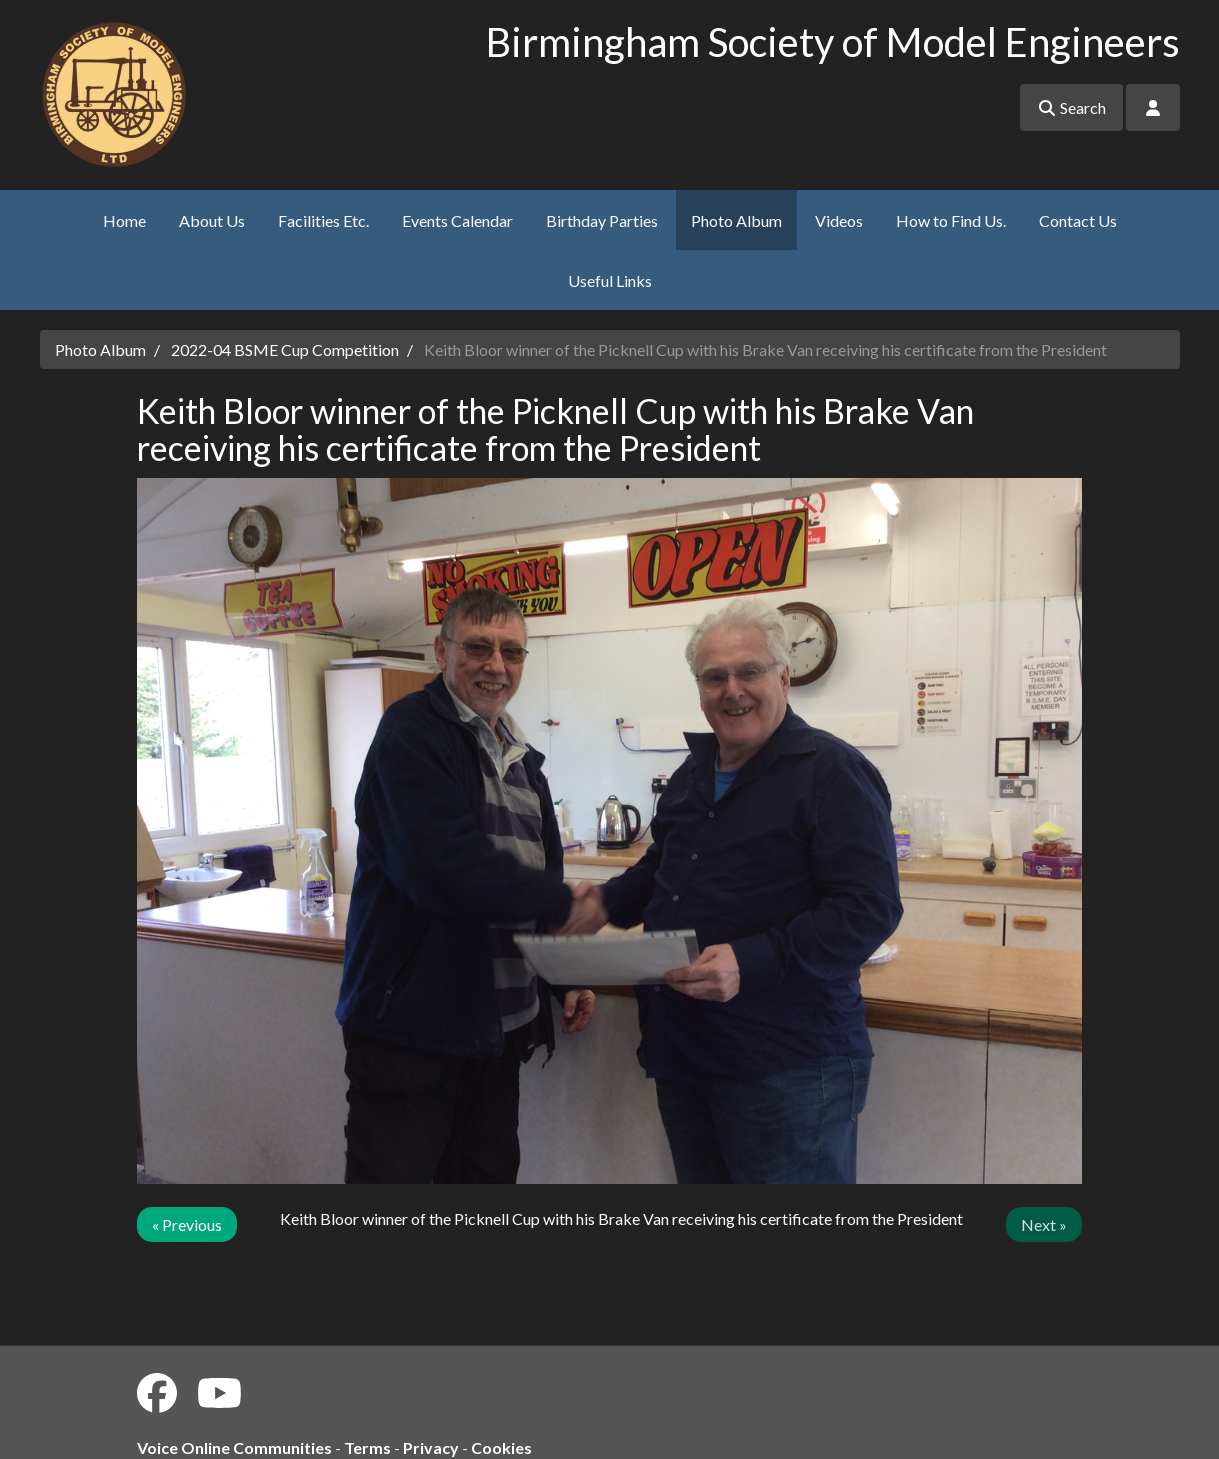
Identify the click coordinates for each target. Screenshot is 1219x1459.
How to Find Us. (951, 220)
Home (124, 220)
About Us (212, 220)
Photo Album (736, 220)
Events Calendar (457, 220)
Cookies (501, 1447)
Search (1071, 107)
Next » (1044, 1224)
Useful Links (610, 280)
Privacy (431, 1447)
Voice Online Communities (234, 1447)
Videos (839, 220)
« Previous (187, 1224)
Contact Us (1078, 220)
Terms (367, 1447)
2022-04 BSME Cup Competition (285, 349)
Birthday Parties (602, 220)
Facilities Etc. (323, 220)
